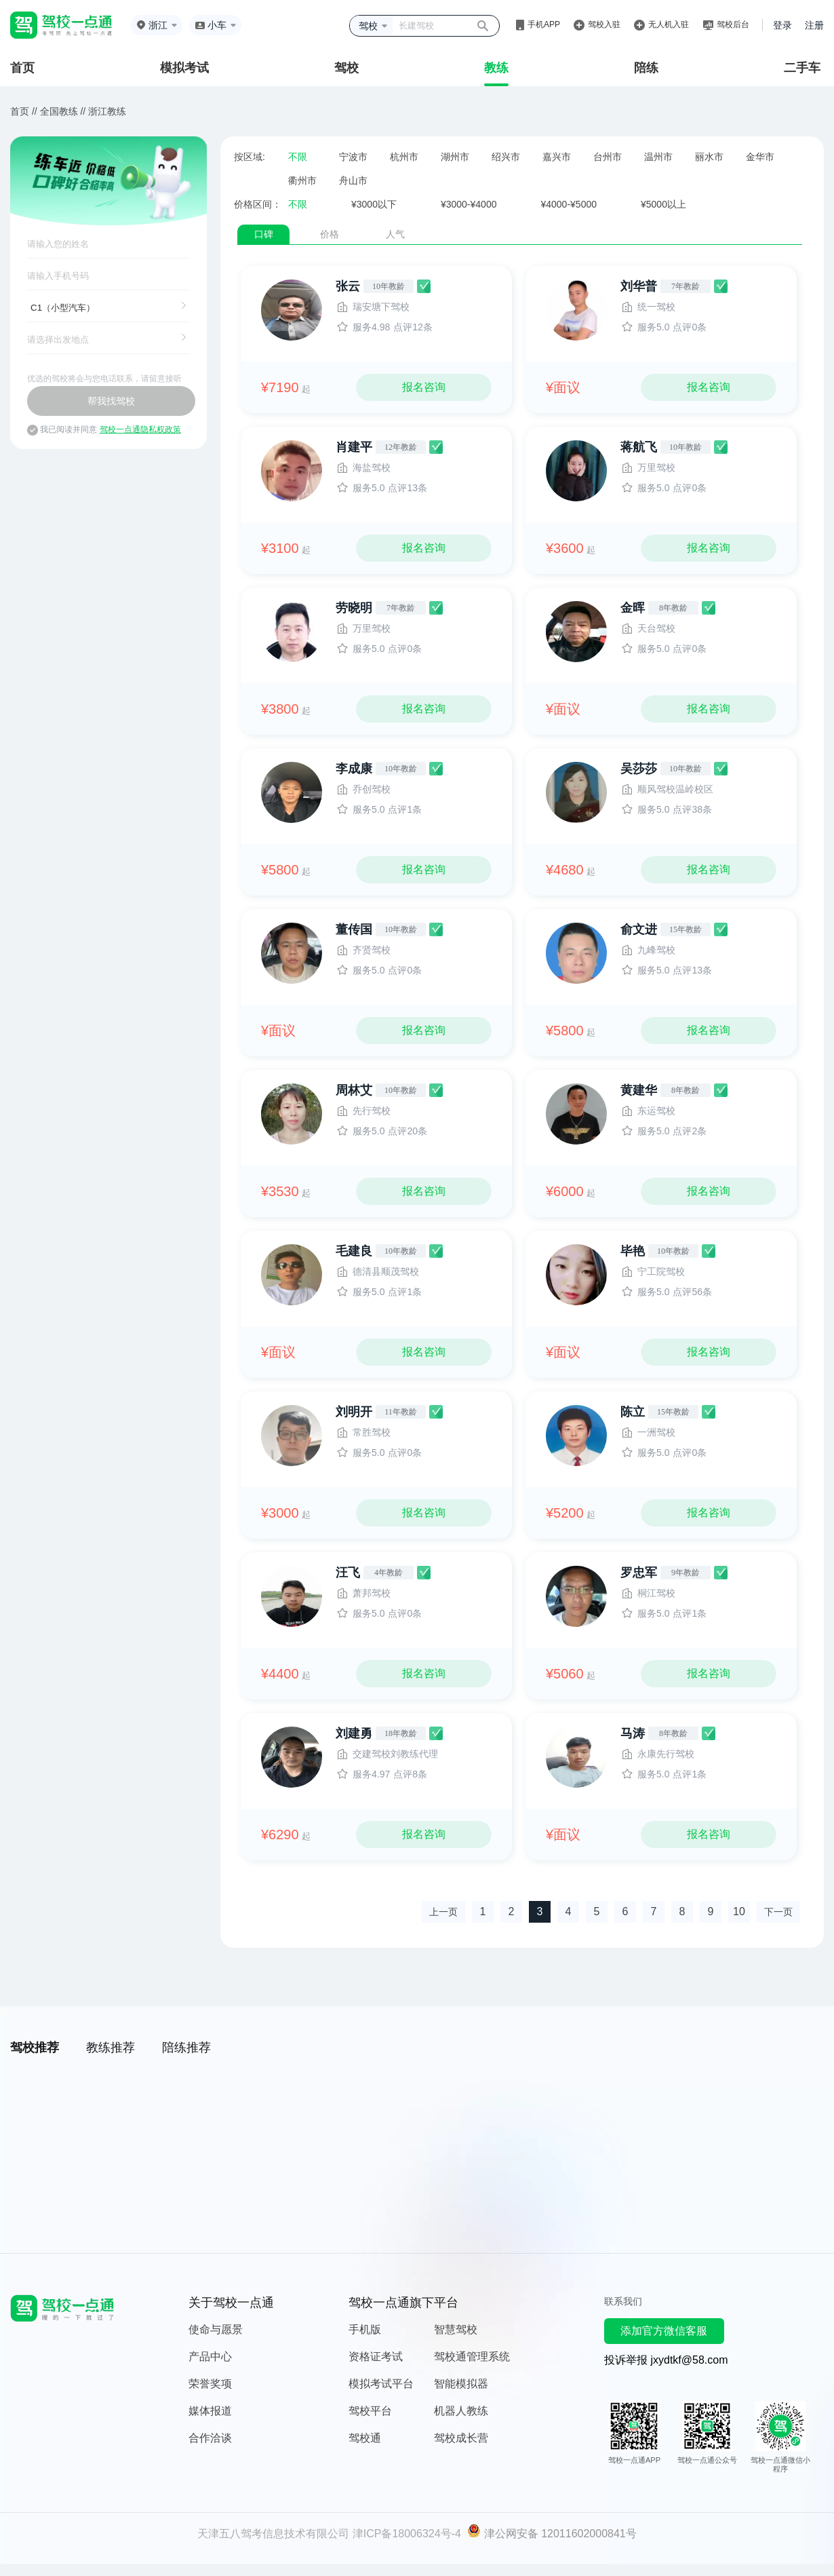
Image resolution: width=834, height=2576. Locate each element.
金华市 (760, 156)
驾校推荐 (34, 2047)
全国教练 (59, 111)
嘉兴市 (556, 156)
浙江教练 (107, 111)
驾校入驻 (604, 24)
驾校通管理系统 (472, 2356)
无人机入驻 (668, 24)
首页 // (23, 111)
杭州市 (404, 156)
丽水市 (709, 156)
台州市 (607, 156)
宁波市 (353, 156)
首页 (22, 68)
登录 (782, 25)
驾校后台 (733, 24)
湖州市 (455, 156)
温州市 (658, 156)
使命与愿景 (215, 2329)
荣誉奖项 (210, 2383)
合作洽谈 (210, 2438)
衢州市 (302, 180)
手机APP (544, 24)
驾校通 (365, 2438)
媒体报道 (210, 2411)
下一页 (778, 1911)
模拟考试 (184, 68)
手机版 (365, 2329)
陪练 (646, 68)
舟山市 (353, 180)
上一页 (443, 1911)
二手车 (802, 68)
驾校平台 (370, 2411)
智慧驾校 (455, 2329)
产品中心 (210, 2356)
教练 (496, 68)
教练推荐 (110, 2047)
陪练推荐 (186, 2047)
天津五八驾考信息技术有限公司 (273, 2533)
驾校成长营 (461, 2438)
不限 (297, 156)
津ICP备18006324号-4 (407, 2533)
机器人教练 (461, 2411)
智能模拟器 (461, 2383)
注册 (814, 25)
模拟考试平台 (381, 2383)
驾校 (346, 68)
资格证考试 (376, 2356)
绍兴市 (506, 156)
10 (739, 1911)
